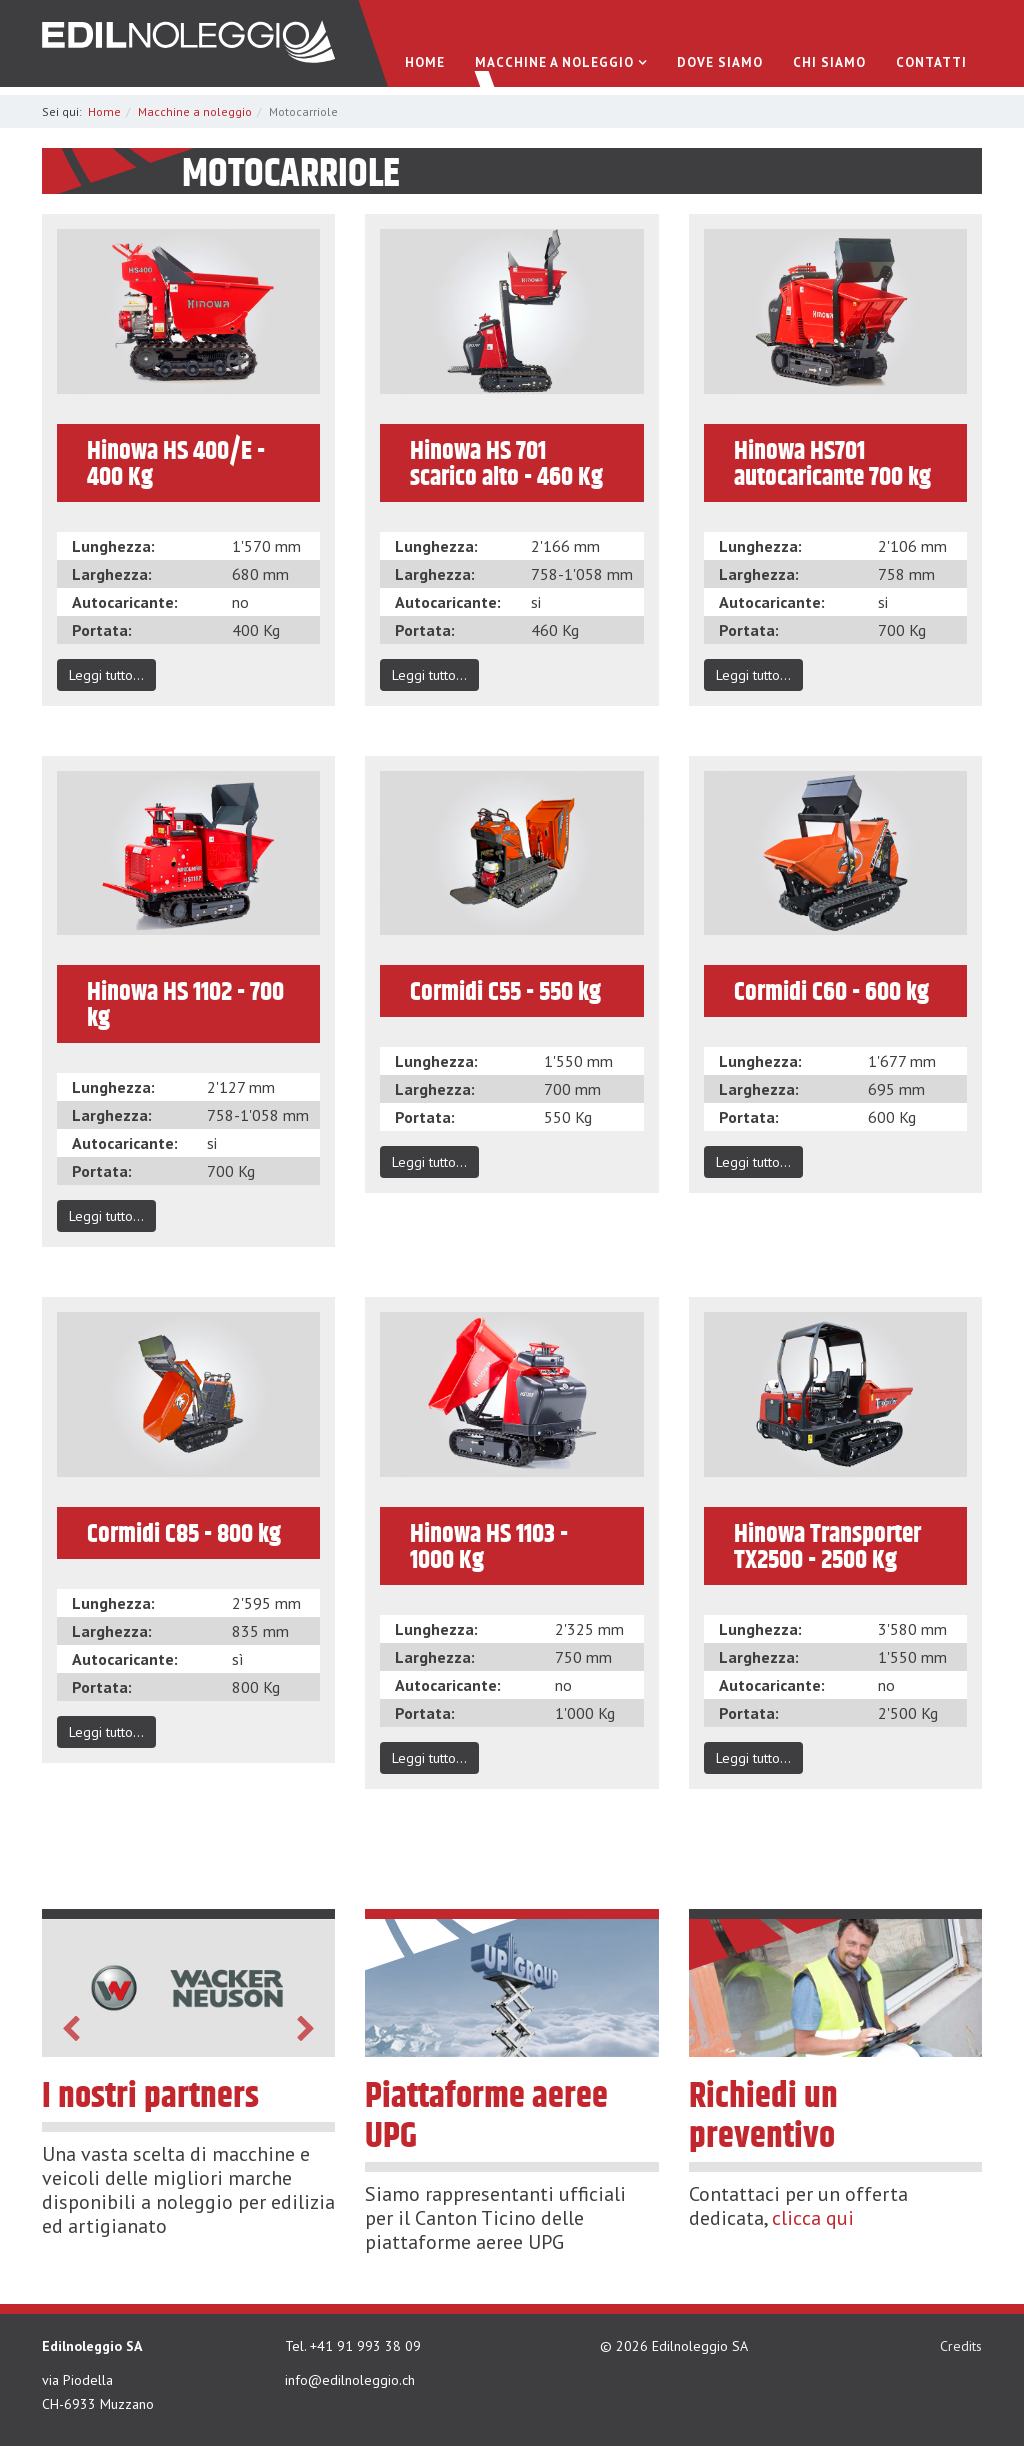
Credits (961, 2346)
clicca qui (813, 2218)
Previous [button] (71, 2029)
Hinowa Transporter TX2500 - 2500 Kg (827, 1547)
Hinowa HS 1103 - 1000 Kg (489, 1547)
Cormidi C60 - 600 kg (831, 992)
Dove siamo (720, 63)
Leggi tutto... (106, 675)
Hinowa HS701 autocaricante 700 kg (832, 464)
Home (425, 63)
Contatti (931, 63)
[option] (188, 1988)
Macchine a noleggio (554, 63)
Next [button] (306, 2029)
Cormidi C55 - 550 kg (505, 992)
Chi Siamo (829, 63)
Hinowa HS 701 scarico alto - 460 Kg (506, 464)
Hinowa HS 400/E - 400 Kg (176, 464)
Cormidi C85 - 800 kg (184, 1534)
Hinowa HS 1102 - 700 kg (185, 1005)
